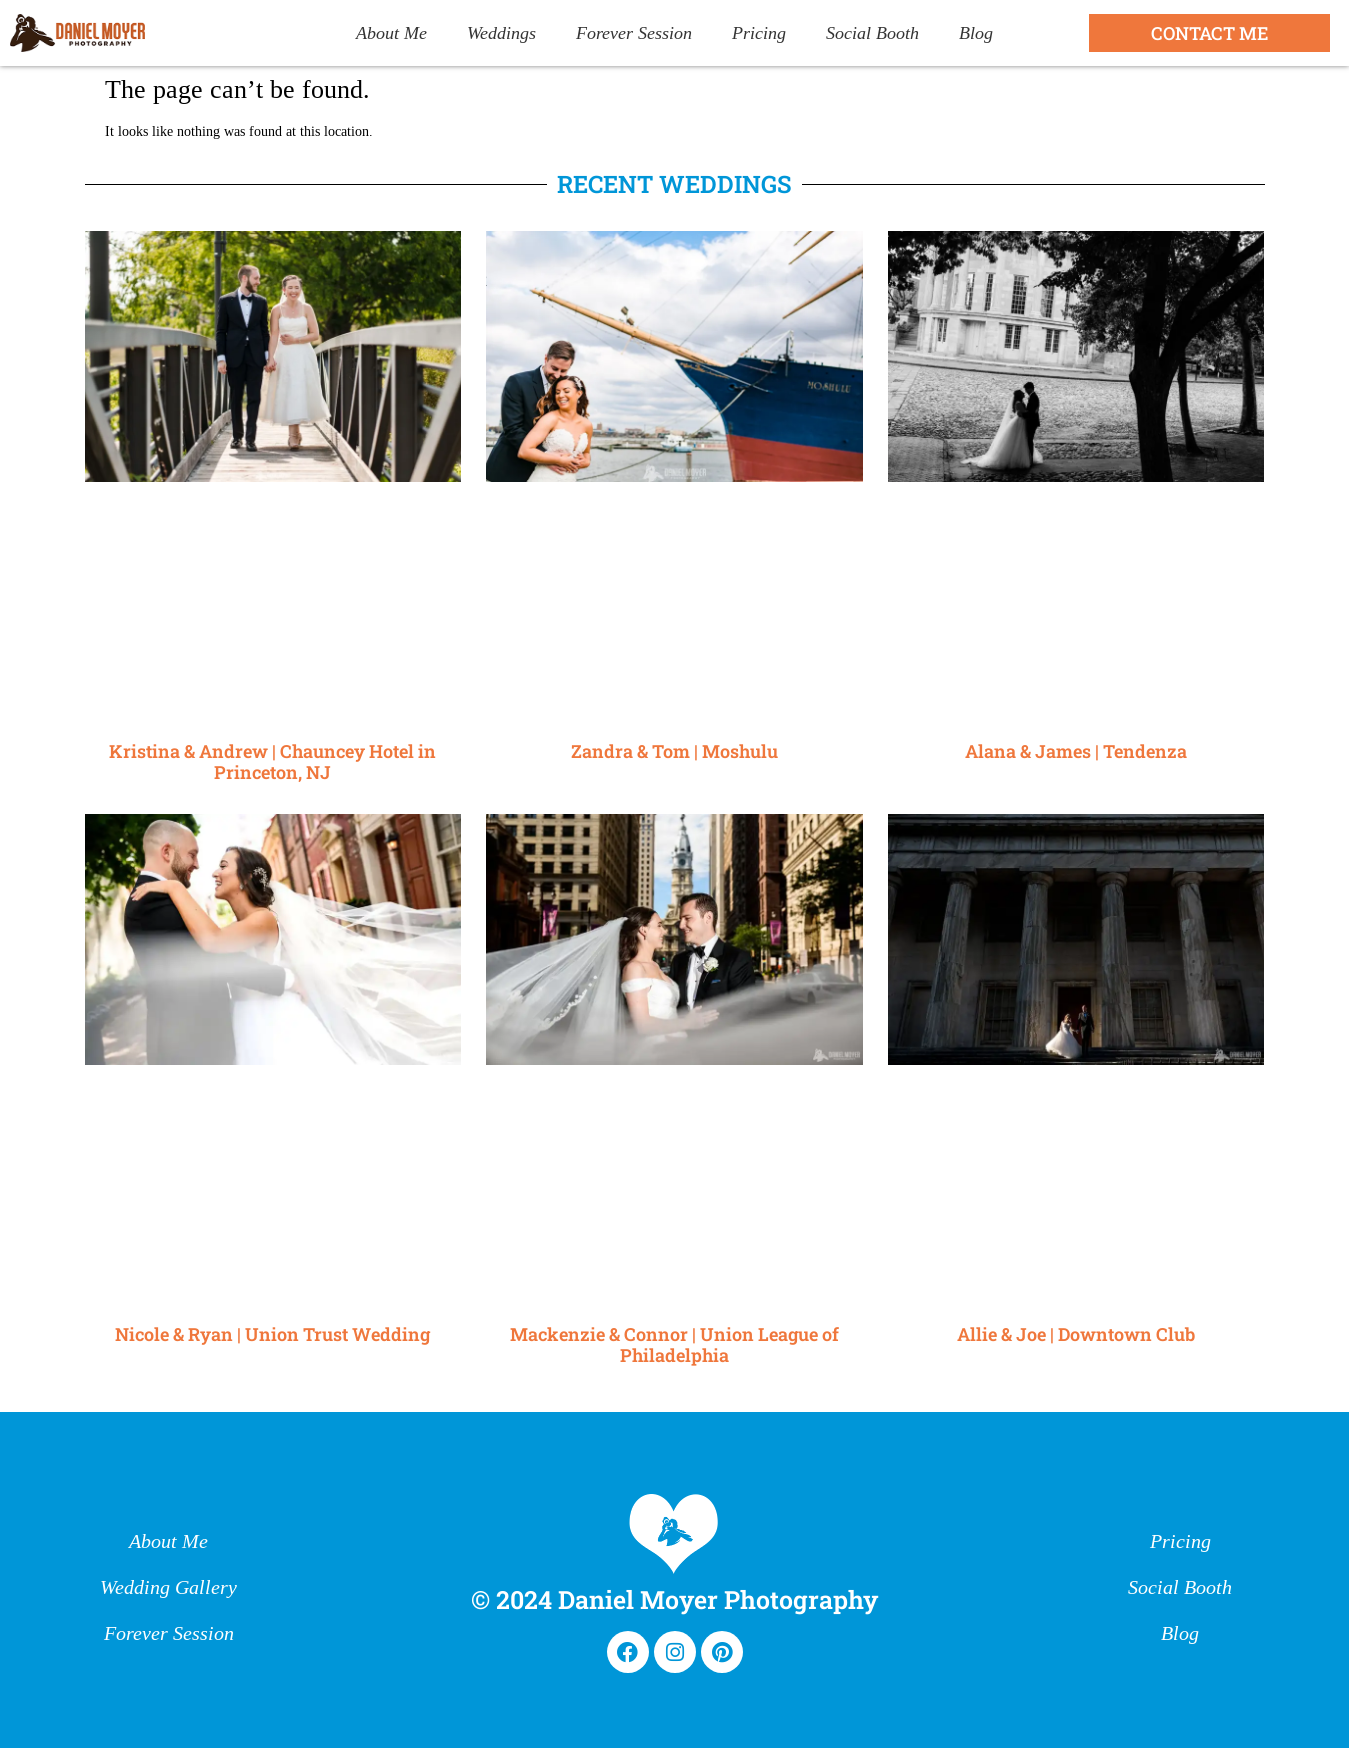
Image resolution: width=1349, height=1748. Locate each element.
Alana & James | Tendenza (1076, 751)
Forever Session (634, 33)
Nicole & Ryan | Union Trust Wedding (272, 1334)
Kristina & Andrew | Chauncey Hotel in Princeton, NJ (272, 762)
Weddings (501, 33)
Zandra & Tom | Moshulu (674, 751)
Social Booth (872, 33)
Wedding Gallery (168, 1588)
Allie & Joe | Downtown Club (1076, 1334)
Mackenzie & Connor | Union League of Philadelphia (674, 1345)
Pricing (759, 33)
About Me (391, 33)
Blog (976, 33)
